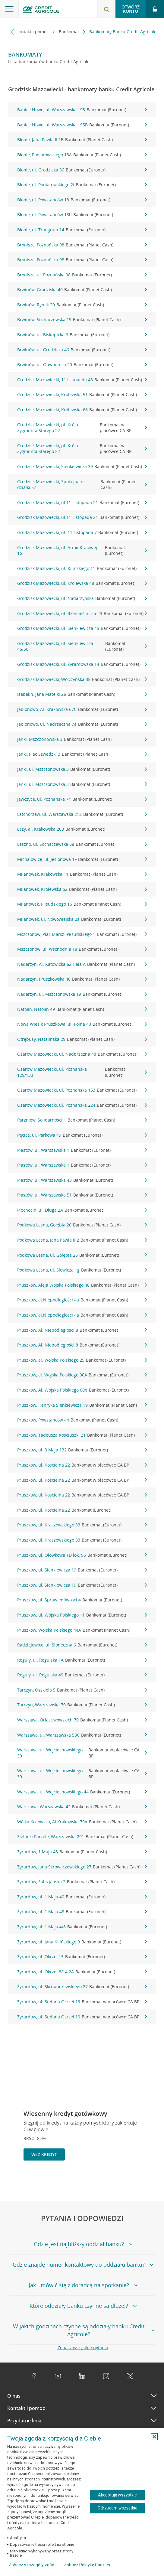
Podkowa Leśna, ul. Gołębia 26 (82, 1255)
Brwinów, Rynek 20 (82, 305)
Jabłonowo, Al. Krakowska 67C (82, 709)
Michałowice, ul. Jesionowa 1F (82, 859)
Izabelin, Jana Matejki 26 (82, 694)
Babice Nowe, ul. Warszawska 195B (82, 125)
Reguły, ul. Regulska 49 (82, 1675)
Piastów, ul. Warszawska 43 (82, 1180)
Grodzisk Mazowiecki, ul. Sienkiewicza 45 (82, 628)
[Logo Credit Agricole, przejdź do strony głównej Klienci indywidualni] (41, 10)
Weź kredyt (44, 2154)
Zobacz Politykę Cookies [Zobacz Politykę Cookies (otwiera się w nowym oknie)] (87, 2564)
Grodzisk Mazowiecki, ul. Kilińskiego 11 (82, 568)
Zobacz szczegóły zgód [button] (31, 2564)
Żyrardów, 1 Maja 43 (82, 1852)
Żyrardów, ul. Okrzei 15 (82, 1957)
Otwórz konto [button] (130, 9)
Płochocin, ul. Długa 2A (82, 1210)
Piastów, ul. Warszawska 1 (82, 1150)
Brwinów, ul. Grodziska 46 (82, 350)
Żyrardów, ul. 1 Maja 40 (82, 1897)
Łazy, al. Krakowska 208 (82, 829)
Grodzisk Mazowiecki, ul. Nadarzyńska (82, 598)
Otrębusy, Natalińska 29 (82, 1039)
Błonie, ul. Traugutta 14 (82, 230)
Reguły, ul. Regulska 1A (82, 1660)
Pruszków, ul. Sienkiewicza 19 (82, 1570)
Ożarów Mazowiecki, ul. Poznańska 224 (82, 1105)
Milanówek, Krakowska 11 (82, 874)
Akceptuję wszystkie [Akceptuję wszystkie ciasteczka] (117, 2495)
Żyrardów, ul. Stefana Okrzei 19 (82, 2002)
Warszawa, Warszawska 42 (82, 1807)
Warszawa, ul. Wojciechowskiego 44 (82, 1792)
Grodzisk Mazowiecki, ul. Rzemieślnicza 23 (82, 614)
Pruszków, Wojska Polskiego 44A (82, 1630)
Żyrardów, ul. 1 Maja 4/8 (82, 1927)
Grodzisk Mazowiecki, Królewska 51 (82, 395)
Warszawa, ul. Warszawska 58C (82, 1735)
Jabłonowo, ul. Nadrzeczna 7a (82, 724)
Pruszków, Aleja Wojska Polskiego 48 (82, 1285)
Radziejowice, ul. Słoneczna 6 (82, 1645)
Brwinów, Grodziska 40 (82, 290)
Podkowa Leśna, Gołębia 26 (82, 1225)
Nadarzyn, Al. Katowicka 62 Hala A (82, 964)
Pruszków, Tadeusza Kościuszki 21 (82, 1435)
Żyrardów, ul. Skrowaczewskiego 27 (82, 1987)
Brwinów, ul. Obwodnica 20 (82, 365)
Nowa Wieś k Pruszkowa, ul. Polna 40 (82, 1024)
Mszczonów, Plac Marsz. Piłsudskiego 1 (82, 934)
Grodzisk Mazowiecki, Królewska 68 (82, 410)
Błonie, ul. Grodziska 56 (82, 170)
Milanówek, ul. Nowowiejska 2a (82, 919)
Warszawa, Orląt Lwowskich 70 (82, 1720)
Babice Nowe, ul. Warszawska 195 (82, 110)
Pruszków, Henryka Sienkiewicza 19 (82, 1405)
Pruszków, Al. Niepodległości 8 (82, 1330)
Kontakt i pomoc (33, 31)
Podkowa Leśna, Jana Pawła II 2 (82, 1240)
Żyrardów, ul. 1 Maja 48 (82, 1912)
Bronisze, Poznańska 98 (82, 245)
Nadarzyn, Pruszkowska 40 (82, 979)
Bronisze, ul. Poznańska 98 (82, 275)
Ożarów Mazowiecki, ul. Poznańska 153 (82, 1090)
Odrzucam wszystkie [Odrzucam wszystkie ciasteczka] (117, 2508)
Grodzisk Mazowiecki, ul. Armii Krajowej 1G (82, 550)
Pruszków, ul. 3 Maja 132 (82, 1450)
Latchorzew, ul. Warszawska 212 (82, 814)
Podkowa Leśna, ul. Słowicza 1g (82, 1270)
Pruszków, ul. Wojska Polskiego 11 (82, 1615)
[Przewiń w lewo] (12, 31)
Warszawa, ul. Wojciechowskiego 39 (82, 1753)
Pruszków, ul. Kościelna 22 (82, 1465)
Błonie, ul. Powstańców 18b (82, 215)
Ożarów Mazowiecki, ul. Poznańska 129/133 (82, 1072)
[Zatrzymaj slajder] (140, 2181)
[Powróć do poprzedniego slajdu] (130, 2181)
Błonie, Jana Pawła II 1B (82, 140)
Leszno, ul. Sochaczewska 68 (82, 844)
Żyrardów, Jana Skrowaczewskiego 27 (82, 1867)
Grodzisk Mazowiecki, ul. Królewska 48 (82, 583)
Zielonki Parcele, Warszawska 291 (82, 1837)
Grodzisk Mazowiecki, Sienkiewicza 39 (82, 467)
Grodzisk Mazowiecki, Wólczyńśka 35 (82, 679)
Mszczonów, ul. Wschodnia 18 (82, 949)
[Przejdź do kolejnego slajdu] (150, 2182)
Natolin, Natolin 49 (82, 1009)
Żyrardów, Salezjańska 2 (82, 1882)
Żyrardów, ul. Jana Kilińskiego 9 (82, 1942)
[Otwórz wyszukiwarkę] (106, 9)
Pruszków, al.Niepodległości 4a (82, 1300)
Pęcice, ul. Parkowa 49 (82, 1135)
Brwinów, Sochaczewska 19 (82, 320)
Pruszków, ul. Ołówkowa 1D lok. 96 (82, 1555)
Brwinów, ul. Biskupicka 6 (82, 335)
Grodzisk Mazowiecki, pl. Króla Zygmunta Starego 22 (82, 428)
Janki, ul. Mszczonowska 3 (82, 769)
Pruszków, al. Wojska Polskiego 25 (82, 1360)
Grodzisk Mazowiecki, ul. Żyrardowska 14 (82, 664)
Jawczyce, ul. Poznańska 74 (82, 799)
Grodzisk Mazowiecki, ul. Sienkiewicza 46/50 (82, 646)
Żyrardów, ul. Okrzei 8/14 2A (82, 1972)
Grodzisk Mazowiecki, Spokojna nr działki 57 (82, 484)
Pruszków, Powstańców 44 (82, 1420)
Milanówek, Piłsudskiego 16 (82, 904)
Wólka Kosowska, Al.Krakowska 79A (82, 1822)
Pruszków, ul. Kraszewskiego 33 (82, 1525)
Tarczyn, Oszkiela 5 (82, 1690)
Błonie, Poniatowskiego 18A (82, 155)
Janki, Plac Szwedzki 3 (82, 754)
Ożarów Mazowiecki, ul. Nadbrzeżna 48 (82, 1054)
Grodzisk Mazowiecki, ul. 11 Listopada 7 (82, 532)
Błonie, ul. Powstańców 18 (82, 200)
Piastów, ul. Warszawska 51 (82, 1195)
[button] (154, 2436)
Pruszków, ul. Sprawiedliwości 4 (82, 1600)
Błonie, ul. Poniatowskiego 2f (82, 185)
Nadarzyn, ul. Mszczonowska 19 (82, 994)
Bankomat (69, 31)
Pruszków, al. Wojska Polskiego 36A (82, 1375)
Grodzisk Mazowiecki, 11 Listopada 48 (82, 380)
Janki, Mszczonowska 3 (82, 739)
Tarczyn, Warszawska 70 (82, 1705)
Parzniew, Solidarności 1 (82, 1120)
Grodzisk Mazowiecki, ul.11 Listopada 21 (82, 503)
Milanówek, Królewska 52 (82, 889)
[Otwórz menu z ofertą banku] (9, 9)
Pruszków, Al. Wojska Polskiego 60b (82, 1390)
